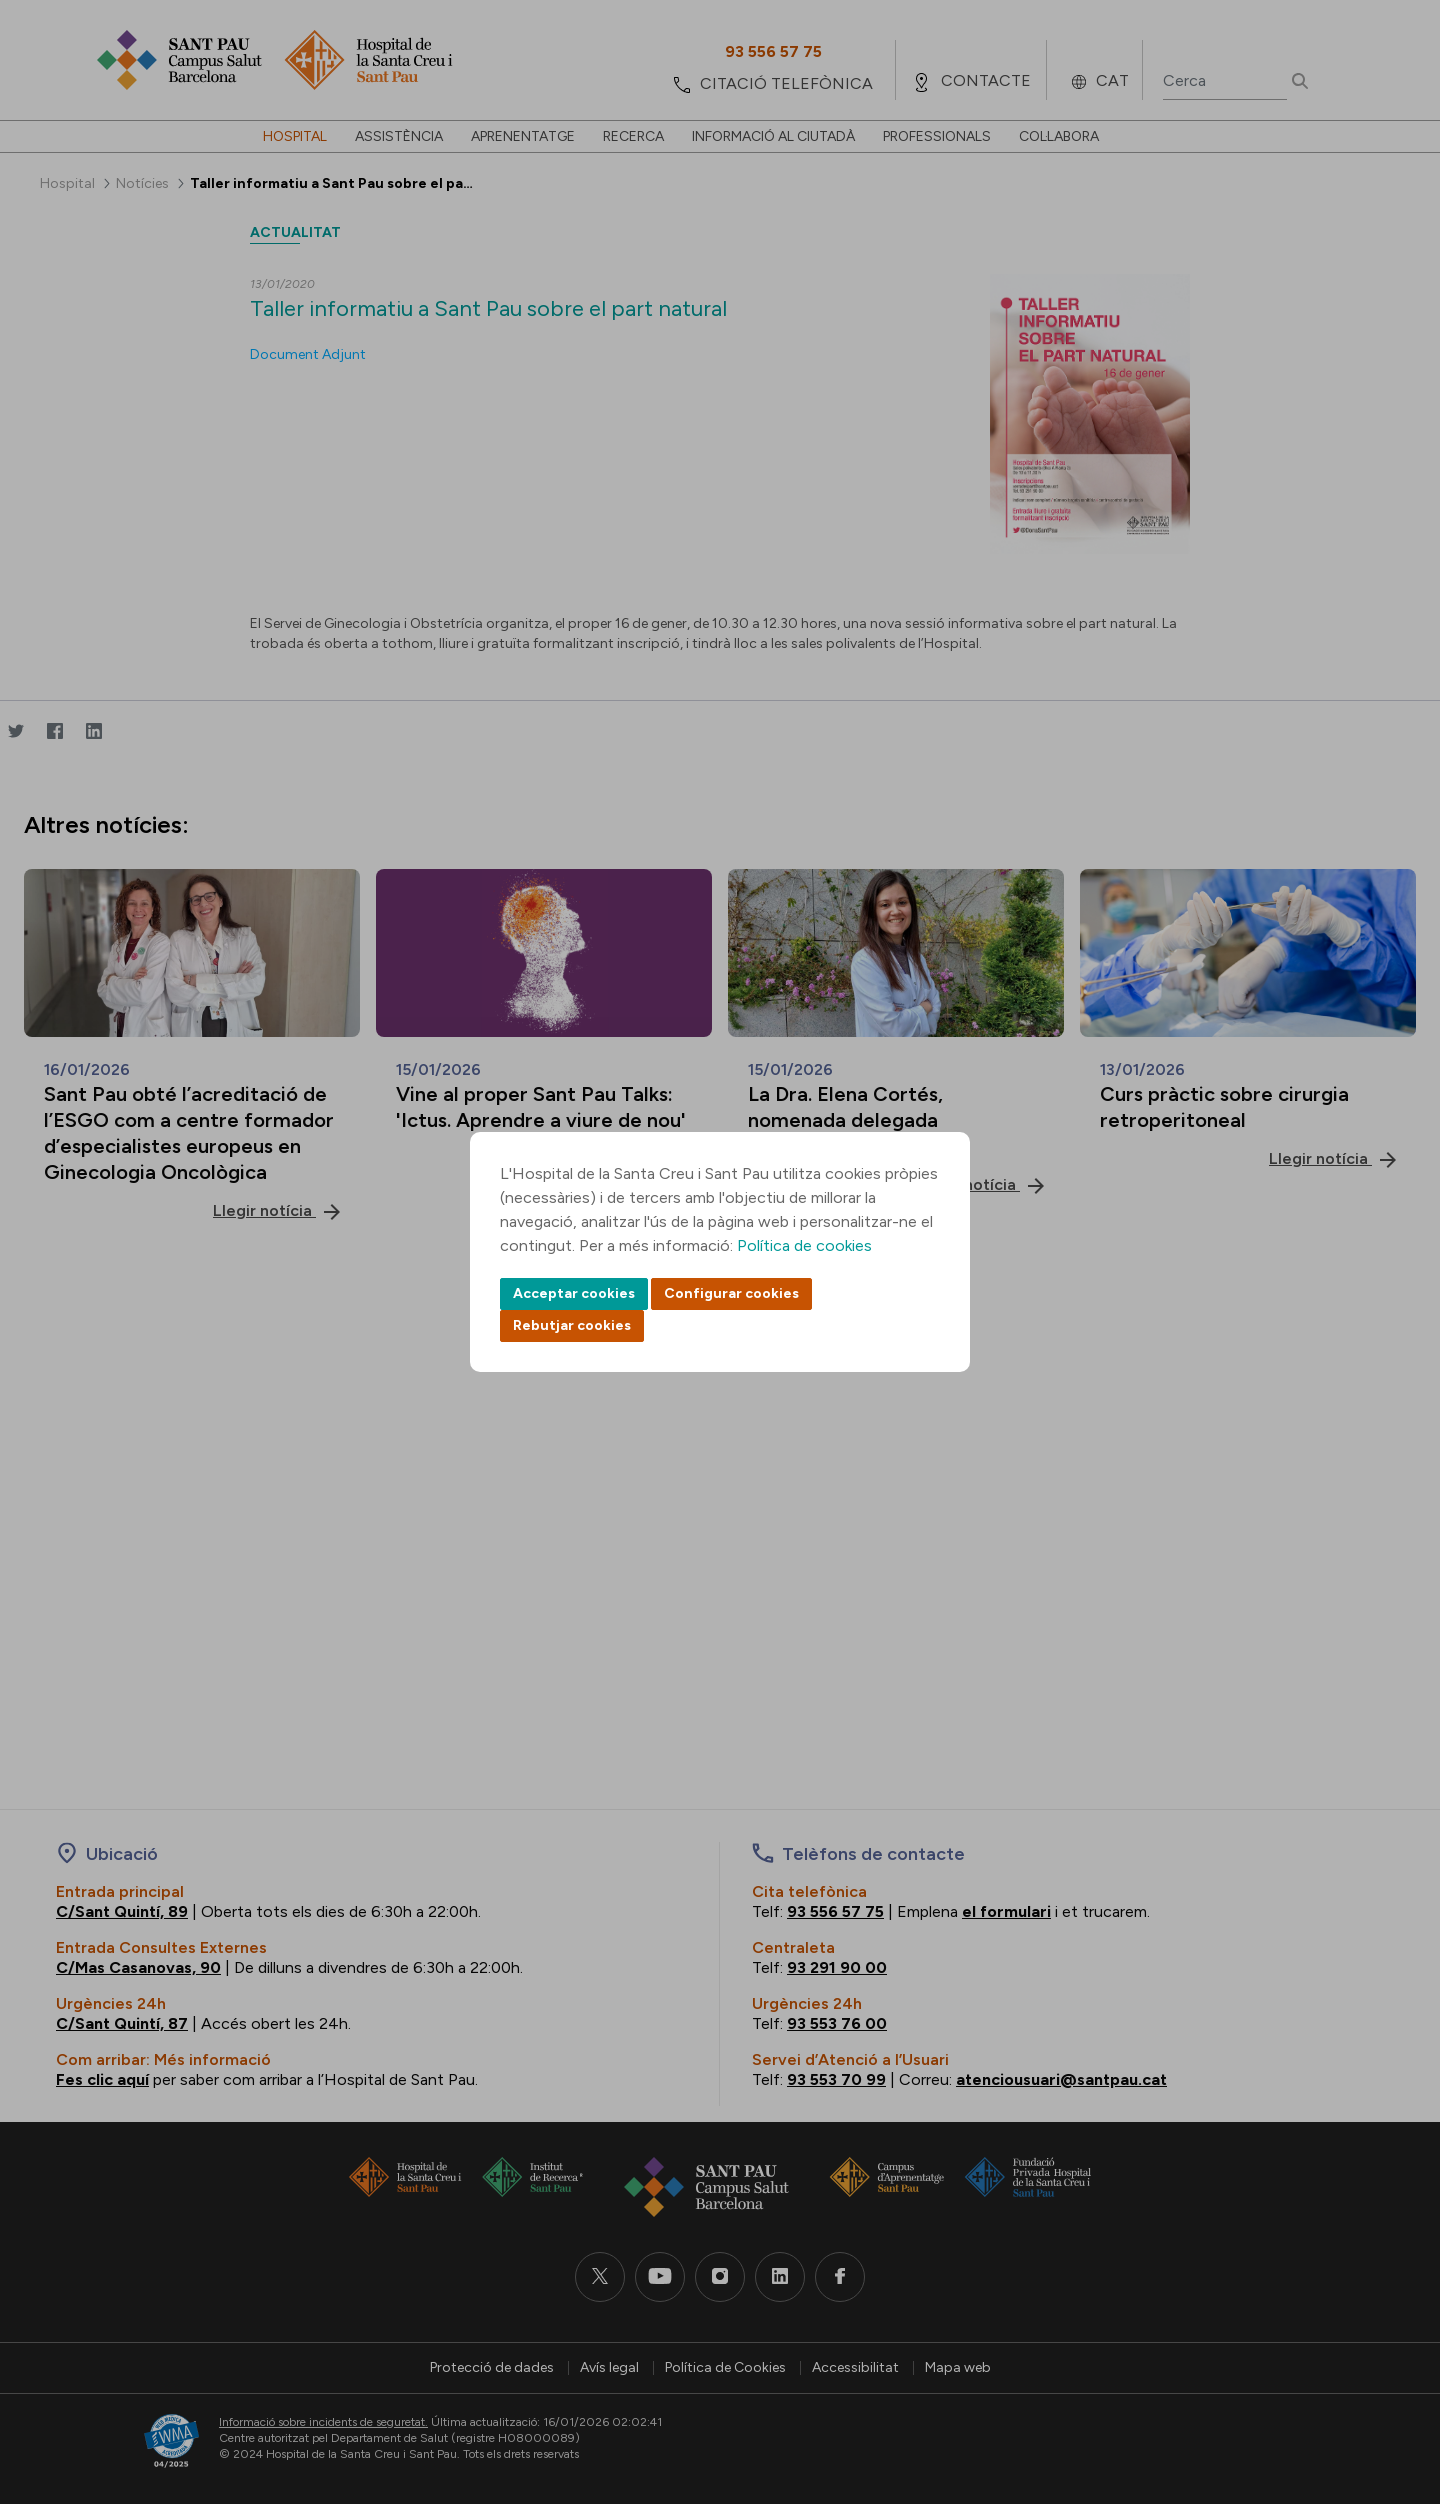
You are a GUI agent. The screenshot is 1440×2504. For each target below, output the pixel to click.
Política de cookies (804, 1245)
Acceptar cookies (574, 1293)
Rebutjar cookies (572, 1325)
